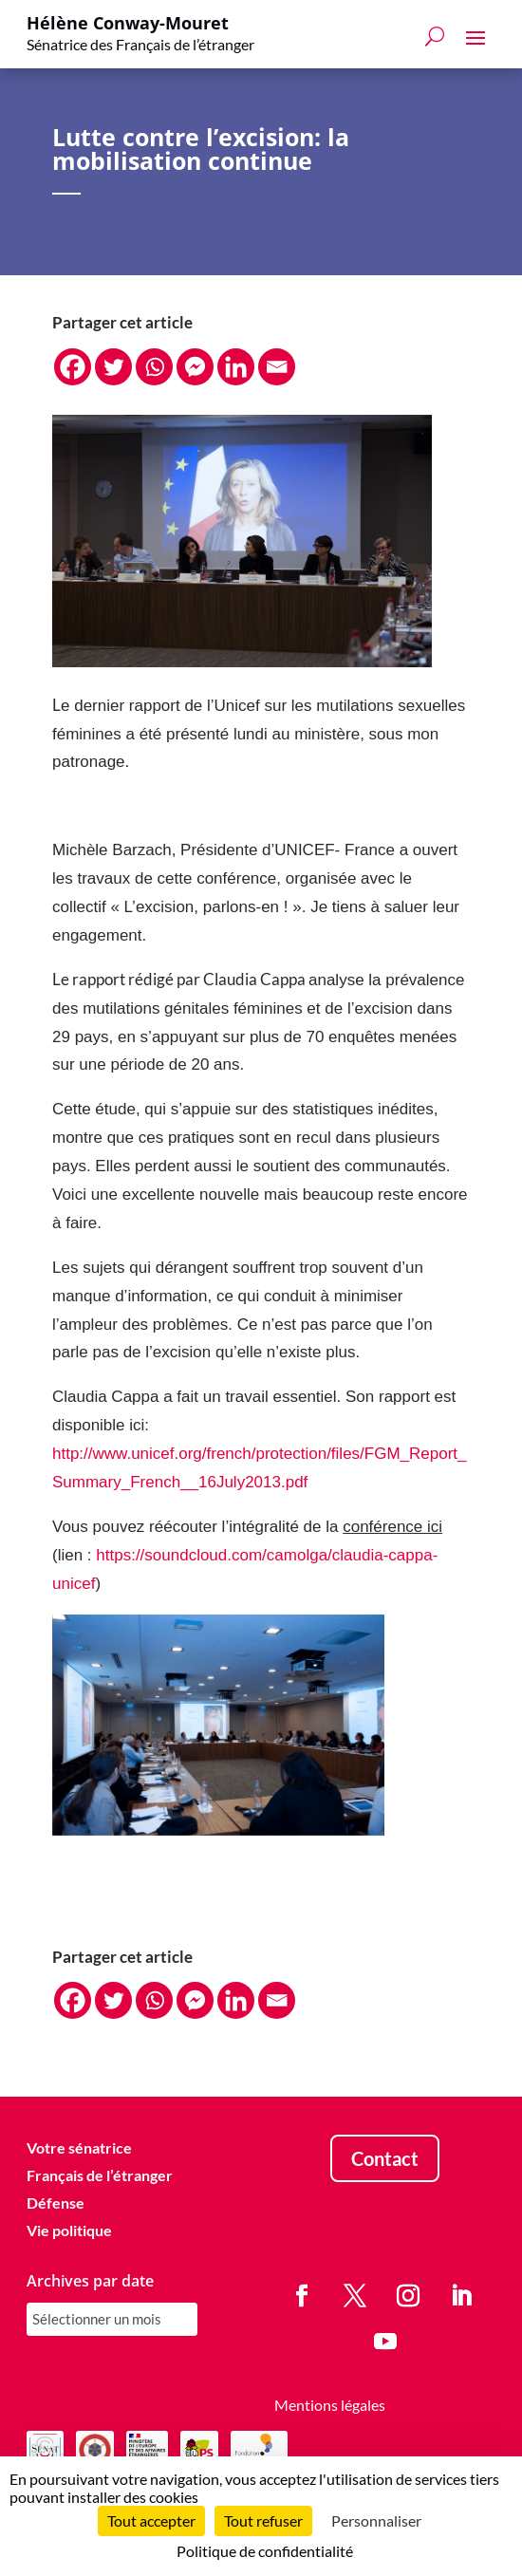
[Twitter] (113, 366)
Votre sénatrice (79, 2147)
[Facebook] (72, 366)
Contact (385, 2158)
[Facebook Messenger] (195, 366)
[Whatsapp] (154, 366)
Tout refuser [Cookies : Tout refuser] (263, 2520)
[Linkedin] (235, 366)
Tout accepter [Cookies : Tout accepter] (151, 2520)
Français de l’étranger (100, 2175)
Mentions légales (329, 2405)
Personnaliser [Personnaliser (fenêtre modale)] (376, 2520)
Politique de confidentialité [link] (265, 2551)
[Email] (276, 366)
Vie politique (69, 2230)
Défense (55, 2202)
